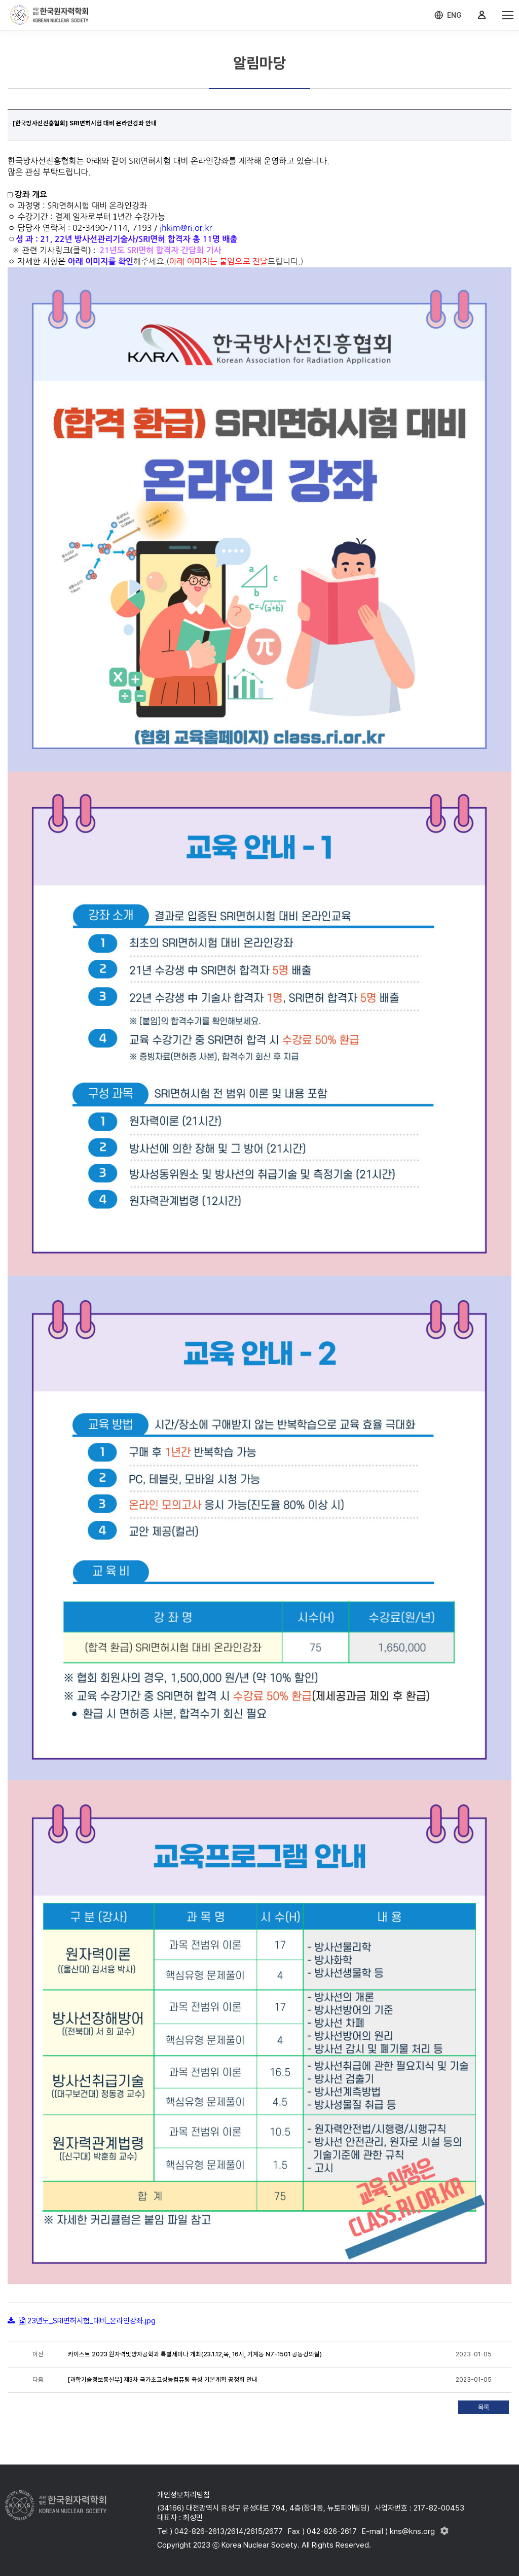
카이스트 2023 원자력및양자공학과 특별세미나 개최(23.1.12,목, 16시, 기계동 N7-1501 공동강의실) (195, 2354)
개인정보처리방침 (183, 2494)
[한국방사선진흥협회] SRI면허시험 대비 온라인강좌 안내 (85, 123)
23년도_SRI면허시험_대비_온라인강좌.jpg (91, 2320)
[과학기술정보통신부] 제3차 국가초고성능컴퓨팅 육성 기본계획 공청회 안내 (162, 2379)
